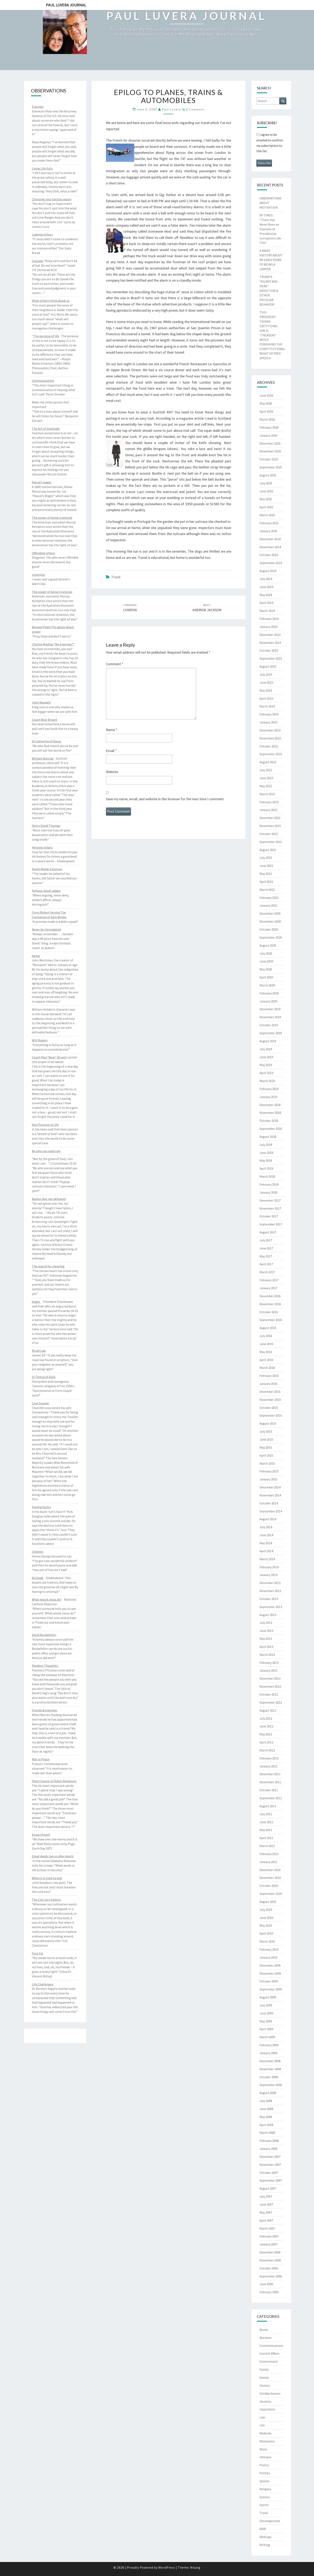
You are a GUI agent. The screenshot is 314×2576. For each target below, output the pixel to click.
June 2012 (266, 1726)
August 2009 (268, 1997)
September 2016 (271, 1320)
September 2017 (271, 1224)
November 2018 (270, 1113)
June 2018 (266, 1153)
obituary (265, 2457)
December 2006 (270, 2252)
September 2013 (271, 1607)
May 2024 (266, 595)
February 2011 (269, 1854)
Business (266, 2338)
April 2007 (266, 2220)
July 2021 (266, 858)
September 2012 (271, 1702)
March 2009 (267, 2037)
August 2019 (268, 1041)
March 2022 (267, 794)
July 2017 (266, 1240)
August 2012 (268, 1710)
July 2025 (266, 483)
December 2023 (270, 635)
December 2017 (270, 1200)
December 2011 (270, 1774)
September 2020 (271, 937)
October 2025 (269, 459)
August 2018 (268, 1137)
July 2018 (266, 1145)
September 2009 (271, 1989)
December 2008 (270, 2061)
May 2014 (266, 1543)
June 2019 (266, 1057)
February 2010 (269, 1949)
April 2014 (266, 1551)
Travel (115, 577)
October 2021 (269, 834)
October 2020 (269, 929)
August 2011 (268, 1806)
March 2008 (267, 2133)
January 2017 (268, 1288)
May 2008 (266, 2117)
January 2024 (268, 627)
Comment (114, 664)
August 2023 (268, 666)
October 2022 (269, 746)
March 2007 (267, 2228)
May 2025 (266, 499)
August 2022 (268, 762)
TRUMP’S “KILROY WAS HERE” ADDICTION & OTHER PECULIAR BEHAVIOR (269, 290)
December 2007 (270, 2157)
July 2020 (266, 953)
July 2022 (266, 770)
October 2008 (269, 2077)
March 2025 (267, 515)
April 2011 (266, 1838)
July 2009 (266, 2005)
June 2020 (266, 961)
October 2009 (269, 1981)
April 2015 (266, 1455)
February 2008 (269, 2141)
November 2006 (270, 2260)
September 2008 (271, 2085)
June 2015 (266, 1439)
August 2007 (268, 2188)
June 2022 (266, 778)
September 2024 (271, 563)
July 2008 (266, 2101)
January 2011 (268, 1862)
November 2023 (270, 643)
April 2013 (266, 1647)
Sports (264, 2505)
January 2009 (268, 2053)
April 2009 (266, 2029)
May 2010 (266, 1925)
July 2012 (266, 1718)
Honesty (265, 2401)
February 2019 (269, 1089)
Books (264, 2330)
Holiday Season (270, 2393)
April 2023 (266, 698)
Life (262, 2425)
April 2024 (266, 603)
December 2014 (270, 1487)
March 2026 (267, 419)
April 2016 (266, 1360)
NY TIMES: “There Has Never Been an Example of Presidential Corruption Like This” (270, 229)
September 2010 (271, 1894)
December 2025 (270, 443)
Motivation (267, 2441)
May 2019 (266, 1065)
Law (262, 2417)
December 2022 (270, 730)
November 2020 (270, 921)
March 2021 (267, 890)
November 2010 (270, 1878)
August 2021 (268, 850)
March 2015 (267, 1463)
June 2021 (266, 866)
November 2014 (270, 1495)
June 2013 (266, 1631)
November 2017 (270, 1208)
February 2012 (269, 1758)
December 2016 (270, 1296)
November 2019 (270, 1017)
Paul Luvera (171, 109)
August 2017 (268, 1232)
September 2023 (271, 658)
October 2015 (269, 1408)
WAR (263, 2529)
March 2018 (267, 1176)
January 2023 (268, 722)
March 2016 (267, 1368)
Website (112, 771)
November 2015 (270, 1400)
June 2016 (266, 1344)
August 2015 (268, 1423)
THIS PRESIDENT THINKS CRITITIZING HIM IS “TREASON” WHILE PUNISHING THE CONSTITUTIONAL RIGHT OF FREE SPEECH (272, 335)
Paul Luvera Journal (66, 4)
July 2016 (266, 1336)
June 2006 (266, 2284)
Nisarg (195, 2567)
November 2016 (270, 1304)
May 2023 (266, 690)
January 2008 (268, 2149)
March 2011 (267, 1846)
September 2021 (271, 842)
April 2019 (266, 1073)
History (265, 2385)
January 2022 (268, 810)
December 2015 (270, 1392)
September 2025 (271, 467)
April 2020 (266, 977)
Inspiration (267, 2409)
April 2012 (266, 1742)
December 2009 (270, 1965)
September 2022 (271, 754)
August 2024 (268, 571)
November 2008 (270, 2069)
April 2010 (266, 1933)
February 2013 (269, 1663)
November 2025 (270, 451)
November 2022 (270, 738)
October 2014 (269, 1503)
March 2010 (267, 1941)
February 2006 (269, 2292)
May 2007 (266, 2212)
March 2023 (267, 706)
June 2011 (266, 1822)
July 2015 (266, 1431)
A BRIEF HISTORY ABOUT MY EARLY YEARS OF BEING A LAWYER (271, 260)
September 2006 (271, 2276)
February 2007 (269, 2236)
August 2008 (268, 2093)
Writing (265, 2545)
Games (264, 2377)
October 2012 (269, 1694)
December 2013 (270, 1583)
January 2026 (268, 435)
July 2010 (266, 1910)
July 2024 (266, 579)
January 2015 (268, 1479)
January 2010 (268, 1957)
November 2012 (270, 1686)
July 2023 (266, 674)
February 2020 (269, 993)
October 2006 (269, 2268)
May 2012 (266, 1734)
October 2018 (269, 1121)
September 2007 (271, 2180)
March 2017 (267, 1272)
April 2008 (266, 2125)
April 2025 (266, 507)
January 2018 (268, 1192)
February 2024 (269, 619)
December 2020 (270, 913)
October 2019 (269, 1025)
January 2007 (268, 2244)
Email (111, 750)
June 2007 (266, 2204)
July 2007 (266, 2196)
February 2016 (269, 1376)
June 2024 (266, 587)
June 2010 (266, 1918)
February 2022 (269, 802)
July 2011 (266, 1814)
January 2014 (268, 1575)
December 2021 (270, 818)
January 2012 (268, 1766)
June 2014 (266, 1535)
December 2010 (270, 1870)
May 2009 (266, 2021)
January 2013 (268, 1670)
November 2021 (270, 826)
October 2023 (269, 650)
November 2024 (270, 547)
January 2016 (268, 1384)
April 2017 (266, 1264)
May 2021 (266, 874)
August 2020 (268, 945)
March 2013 (267, 1655)
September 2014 (271, 1511)
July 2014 (266, 1527)
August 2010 (268, 1902)
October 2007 (269, 2173)
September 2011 (271, 1798)
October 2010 (269, 1886)
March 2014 (267, 1559)
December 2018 (270, 1105)
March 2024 (267, 611)
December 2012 (270, 1678)
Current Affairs (269, 2353)
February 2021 (269, 898)
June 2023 (266, 682)
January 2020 (268, 1001)
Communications (271, 2346)
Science (265, 2497)
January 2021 (268, 905)
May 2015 (266, 1447)
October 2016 (269, 1312)
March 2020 (267, 985)
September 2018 (271, 1129)
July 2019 (266, 1049)
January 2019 (268, 1097)
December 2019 (270, 1009)
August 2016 (268, 1328)
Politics (265, 2473)
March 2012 (267, 1750)
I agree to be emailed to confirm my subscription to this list (269, 143)
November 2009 (270, 1973)
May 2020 (266, 969)
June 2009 (266, 2013)
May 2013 (266, 1639)
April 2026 (266, 411)
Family (264, 2369)
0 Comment (195, 109)
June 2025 (266, 491)
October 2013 (269, 1599)
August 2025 (268, 475)
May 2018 (266, 1160)
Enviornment (269, 2361)
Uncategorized (270, 2521)
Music (263, 2449)
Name (111, 729)
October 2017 (269, 1216)
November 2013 (270, 1591)
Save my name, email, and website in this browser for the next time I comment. (165, 799)
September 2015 (271, 1415)
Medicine (266, 2433)
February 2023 (269, 714)
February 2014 (269, 1567)
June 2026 (266, 395)
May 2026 (266, 403)
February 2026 (269, 427)
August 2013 (268, 1615)
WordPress (166, 2567)
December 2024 (270, 539)
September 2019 (271, 1033)
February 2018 (269, 1184)
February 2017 (269, 1280)
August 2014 (268, 1519)
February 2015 (269, 1471)
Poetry (264, 2465)
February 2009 (269, 2045)
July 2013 (266, 1623)
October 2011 (269, 1790)
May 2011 (266, 1830)
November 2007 (270, 2165)
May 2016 (266, 1352)
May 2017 (266, 1256)
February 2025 (269, 523)
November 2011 (270, 1782)
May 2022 (266, 786)
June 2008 (266, 2109)
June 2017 (266, 1248)
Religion (265, 2489)
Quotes (265, 2481)
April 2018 (266, 1168)
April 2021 (266, 882)
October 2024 (269, 555)
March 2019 (267, 1081)
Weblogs (266, 2537)
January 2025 (268, 531)
